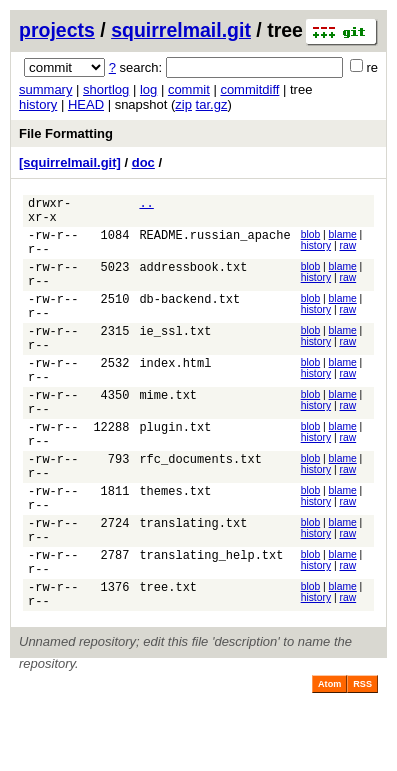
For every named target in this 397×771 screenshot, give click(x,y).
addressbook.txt (193, 281)
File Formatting (66, 133)
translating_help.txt (211, 623)
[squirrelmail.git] (70, 162)
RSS (362, 762)
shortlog (106, 89)
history (38, 104)
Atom (329, 762)
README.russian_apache (214, 243)
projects (57, 30)
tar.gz (212, 104)
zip (183, 104)
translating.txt (193, 585)
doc (143, 162)
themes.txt (175, 547)
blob (311, 240)
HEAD (86, 104)
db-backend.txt (189, 319)
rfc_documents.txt (200, 509)
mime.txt (168, 433)
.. (146, 205)
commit (189, 89)
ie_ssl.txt (175, 357)
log (148, 89)
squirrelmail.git (181, 30)
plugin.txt (175, 471)
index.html (175, 395)
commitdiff (249, 89)
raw (347, 251)
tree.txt (168, 661)
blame (343, 240)
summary (45, 89)
